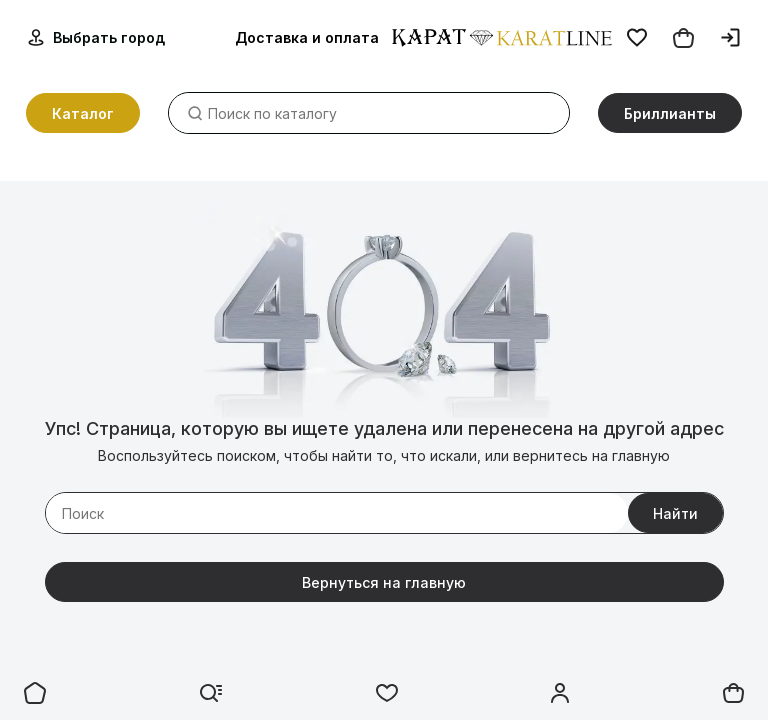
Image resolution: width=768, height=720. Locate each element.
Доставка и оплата (307, 38)
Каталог (83, 114)
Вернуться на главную (384, 582)
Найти (675, 513)
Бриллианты (670, 114)
